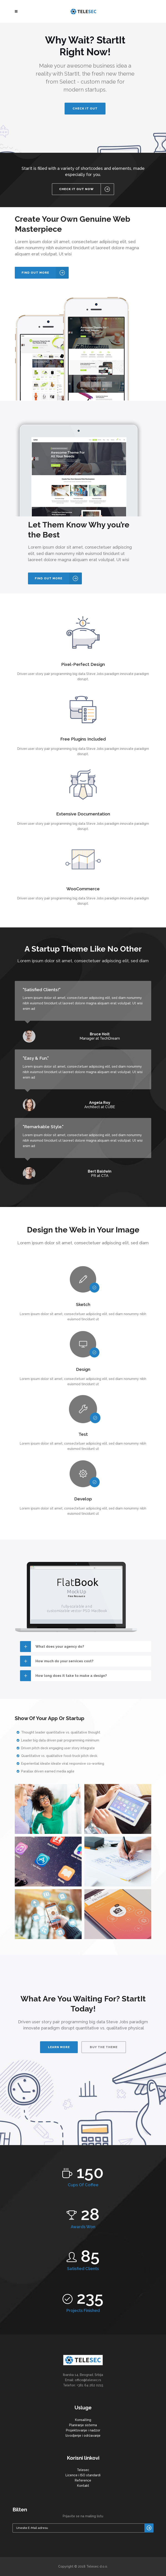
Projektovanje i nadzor (83, 2430)
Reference (83, 2480)
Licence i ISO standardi (83, 2475)
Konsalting (83, 2420)
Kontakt (83, 2485)
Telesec (83, 2470)
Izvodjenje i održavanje (83, 2435)
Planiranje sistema (83, 2425)
